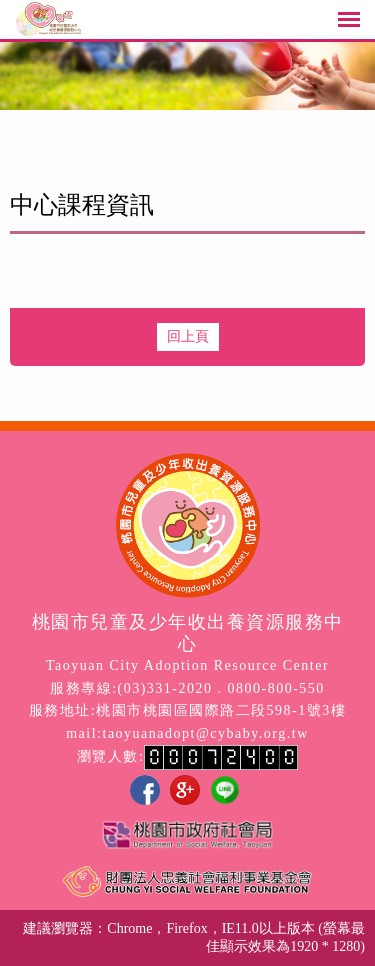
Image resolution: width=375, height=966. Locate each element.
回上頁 (188, 336)
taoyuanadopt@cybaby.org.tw (206, 733)
